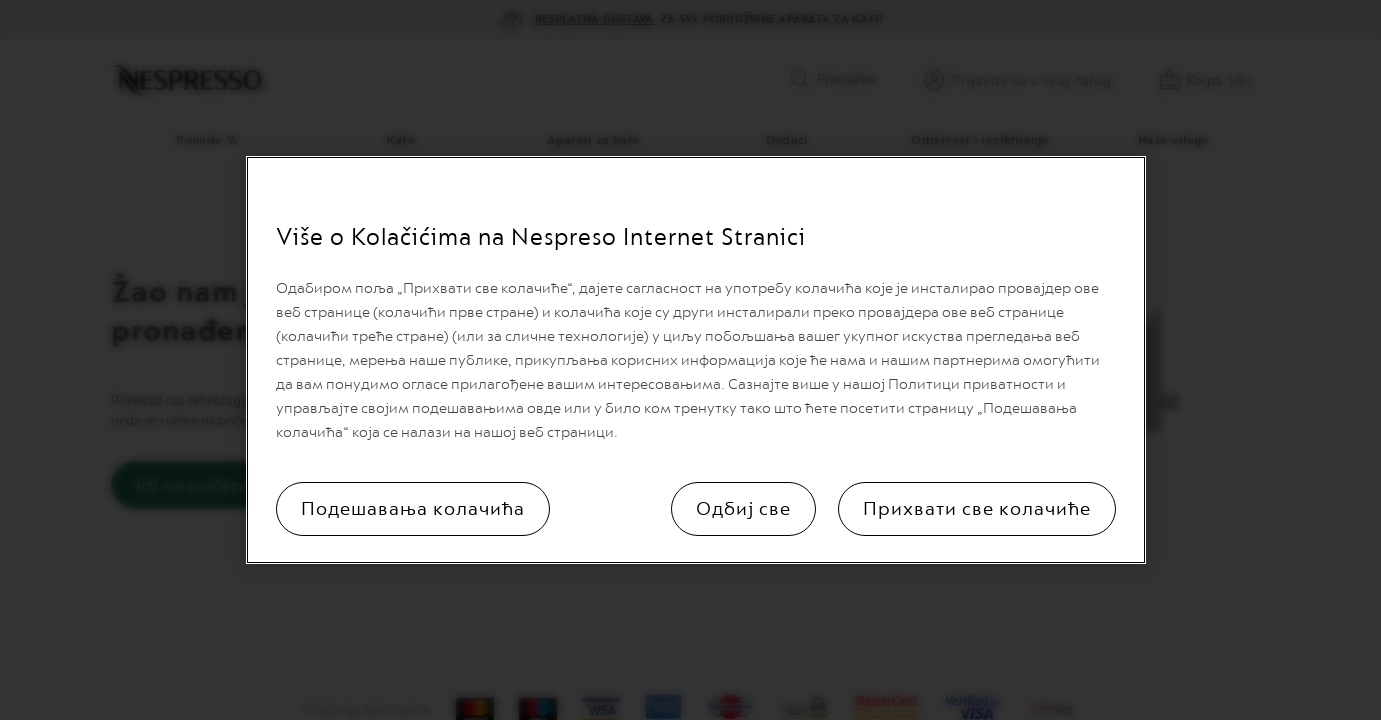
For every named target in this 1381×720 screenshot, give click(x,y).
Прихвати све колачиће (977, 509)
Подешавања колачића (413, 509)
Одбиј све (743, 509)
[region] (696, 360)
